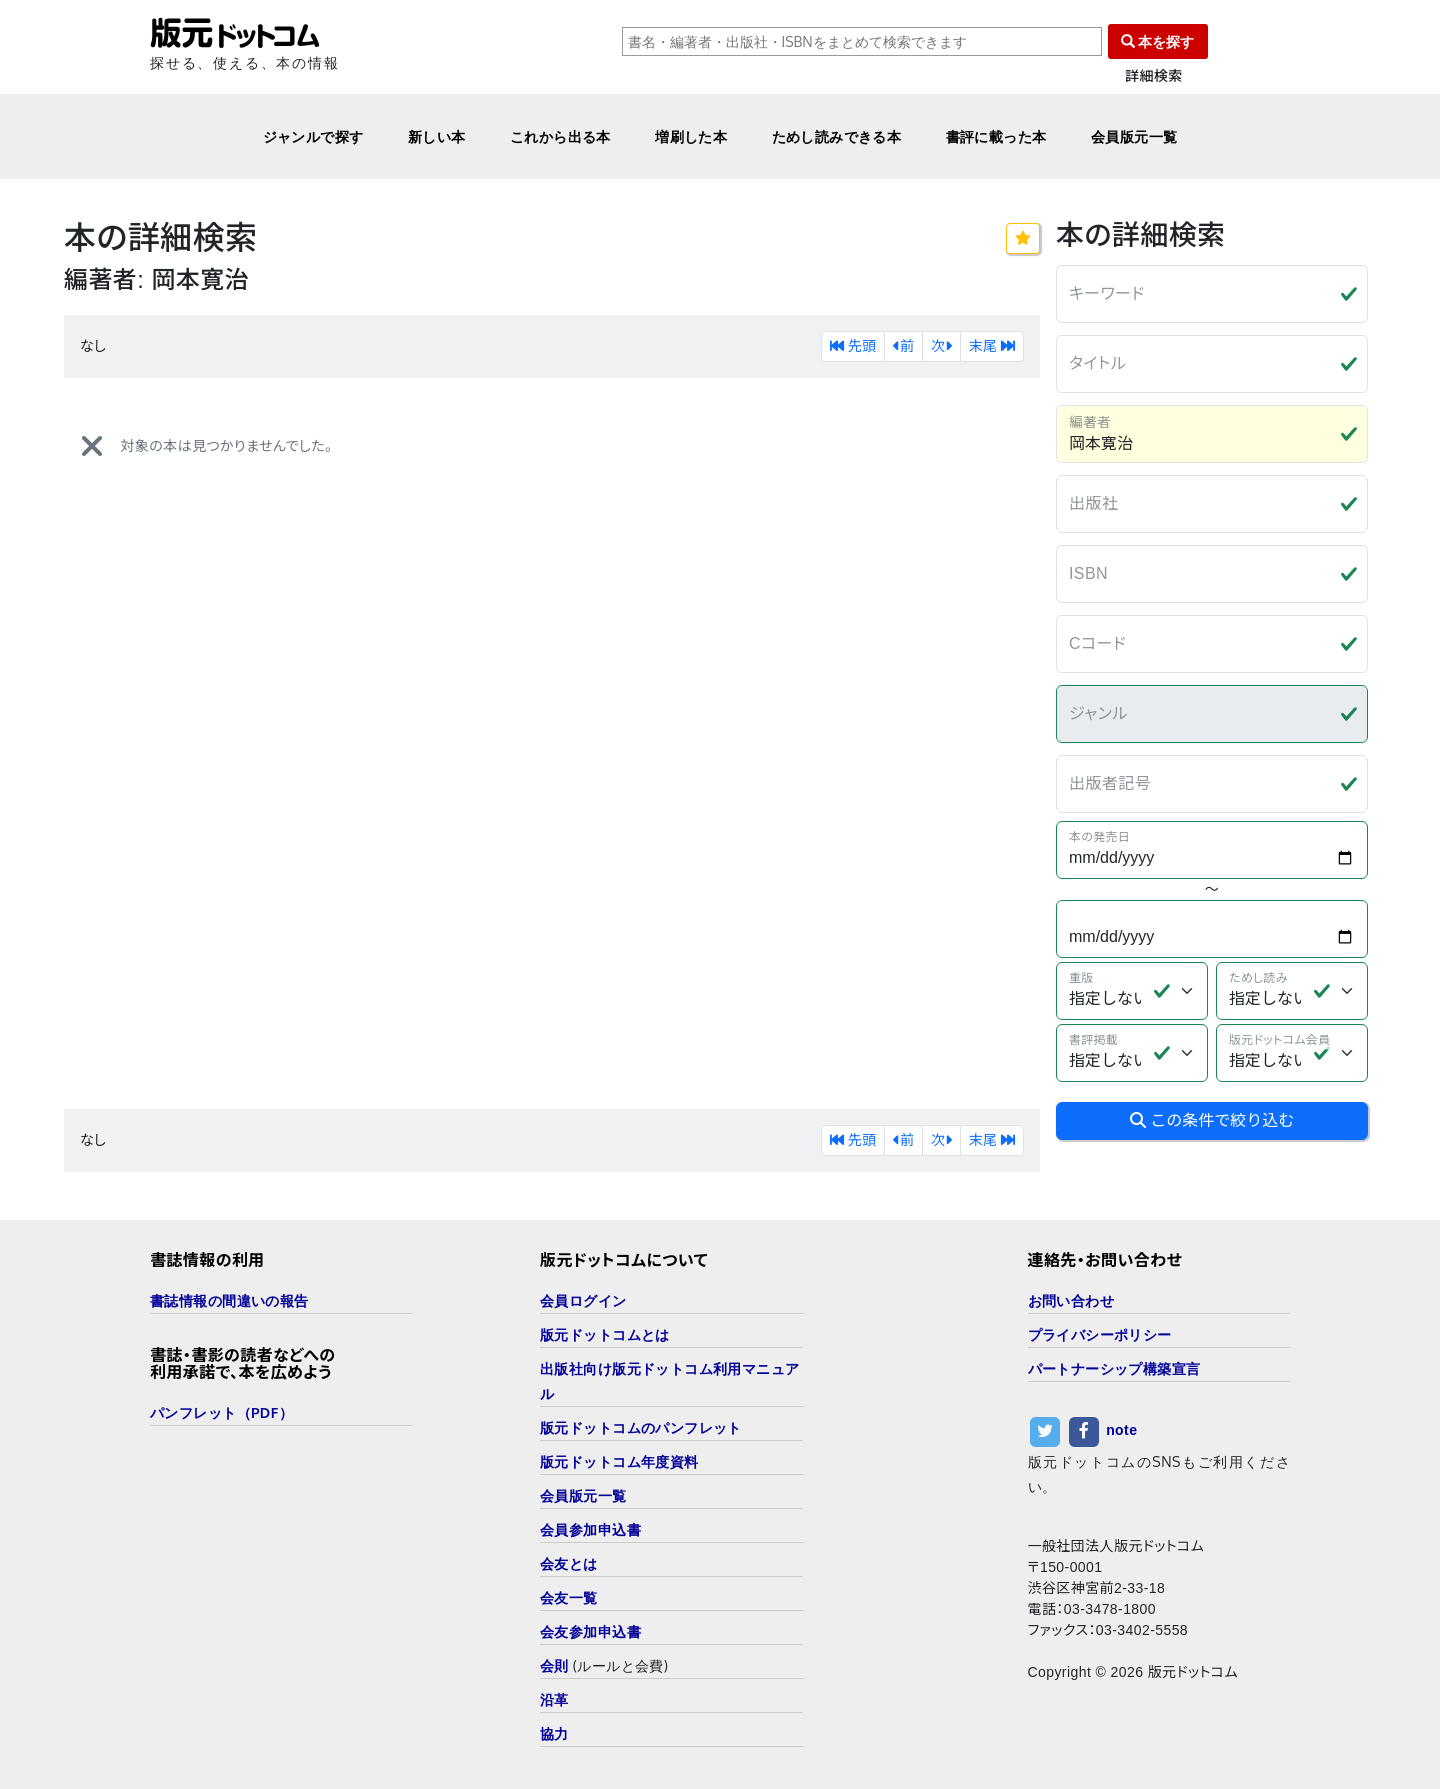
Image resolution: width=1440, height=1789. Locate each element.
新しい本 (437, 136)
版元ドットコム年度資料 (619, 1461)
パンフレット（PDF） (221, 1412)
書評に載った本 (996, 136)
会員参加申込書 (590, 1529)
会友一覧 (569, 1597)
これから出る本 (560, 136)
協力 (554, 1733)
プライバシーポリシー (1100, 1334)
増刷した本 (691, 136)
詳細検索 (1154, 76)
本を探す (1158, 41)
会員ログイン (583, 1300)
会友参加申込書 (590, 1631)
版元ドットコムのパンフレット (641, 1427)
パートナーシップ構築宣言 (1114, 1368)
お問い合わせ (1071, 1300)
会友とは (569, 1563)
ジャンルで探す (313, 136)
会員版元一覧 (1134, 136)
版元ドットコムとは (605, 1334)
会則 (554, 1665)
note (1121, 1430)
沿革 (554, 1699)
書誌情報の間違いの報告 (229, 1300)
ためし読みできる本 (837, 136)
